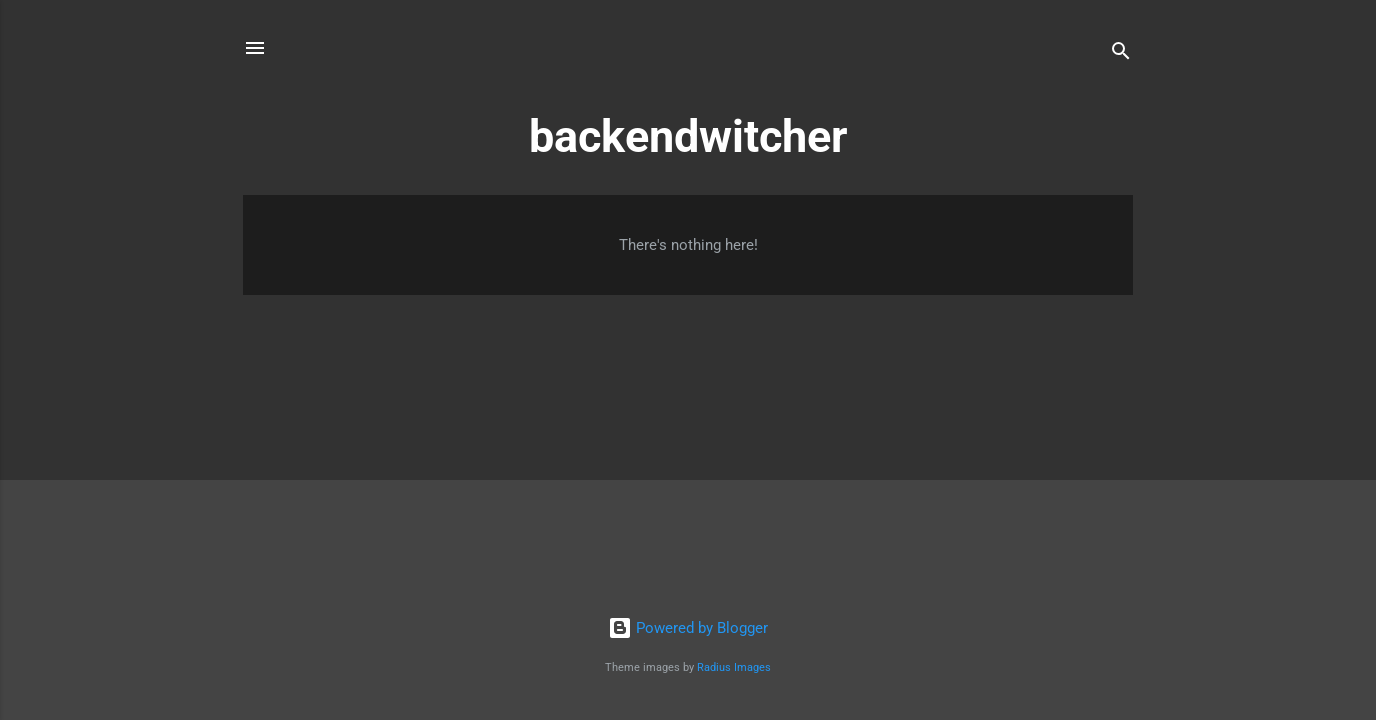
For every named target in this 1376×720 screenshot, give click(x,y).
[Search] (1121, 54)
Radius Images (734, 667)
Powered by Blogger (688, 628)
